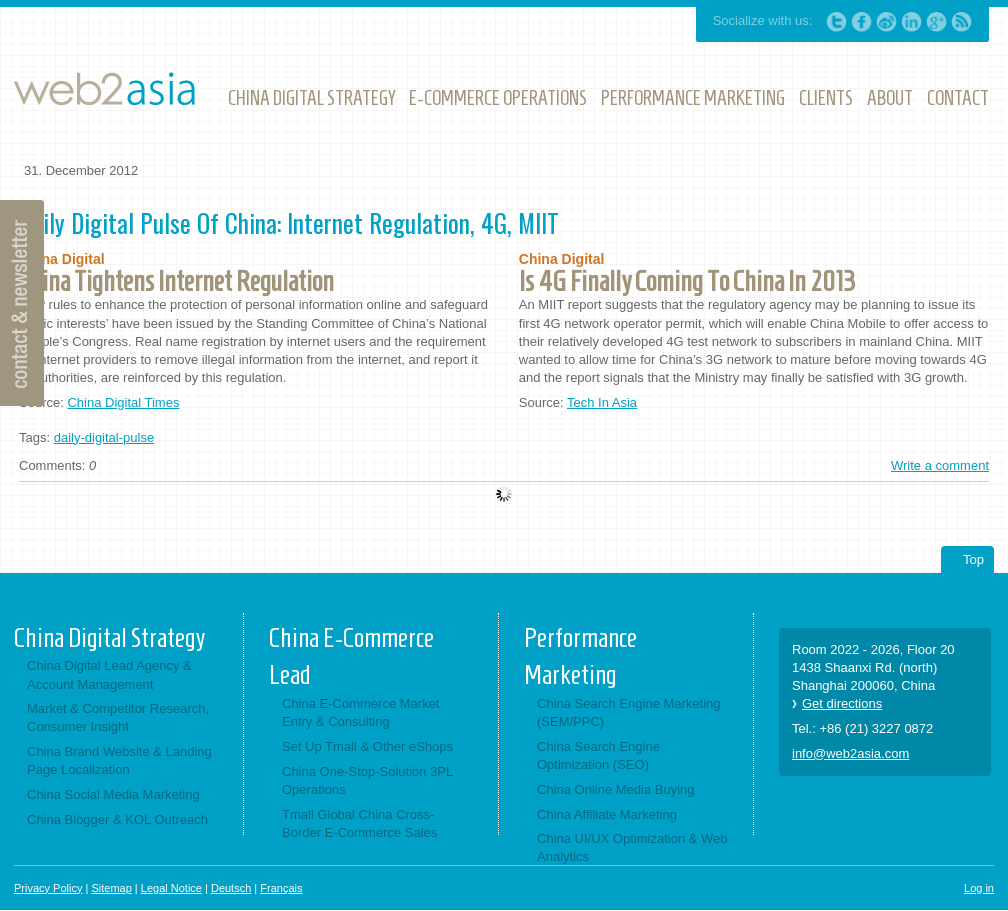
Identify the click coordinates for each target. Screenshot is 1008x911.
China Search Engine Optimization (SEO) (598, 755)
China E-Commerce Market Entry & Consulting (361, 712)
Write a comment (940, 465)
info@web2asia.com (850, 753)
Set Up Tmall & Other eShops (367, 746)
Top (973, 559)
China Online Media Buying (616, 789)
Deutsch (231, 888)
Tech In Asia (602, 402)
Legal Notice (171, 888)
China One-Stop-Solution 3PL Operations (367, 780)
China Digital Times (123, 402)
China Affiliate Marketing (607, 814)
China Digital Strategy (109, 638)
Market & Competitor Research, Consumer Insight (118, 717)
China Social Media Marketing (113, 794)
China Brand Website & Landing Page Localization (119, 760)
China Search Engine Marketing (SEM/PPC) (629, 712)
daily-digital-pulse (104, 437)
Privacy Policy (48, 888)
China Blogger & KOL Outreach (117, 819)
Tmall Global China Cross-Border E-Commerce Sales (359, 823)
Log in (979, 888)
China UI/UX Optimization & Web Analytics (632, 847)
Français (281, 888)
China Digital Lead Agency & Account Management (109, 674)
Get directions (842, 703)
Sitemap (111, 888)
